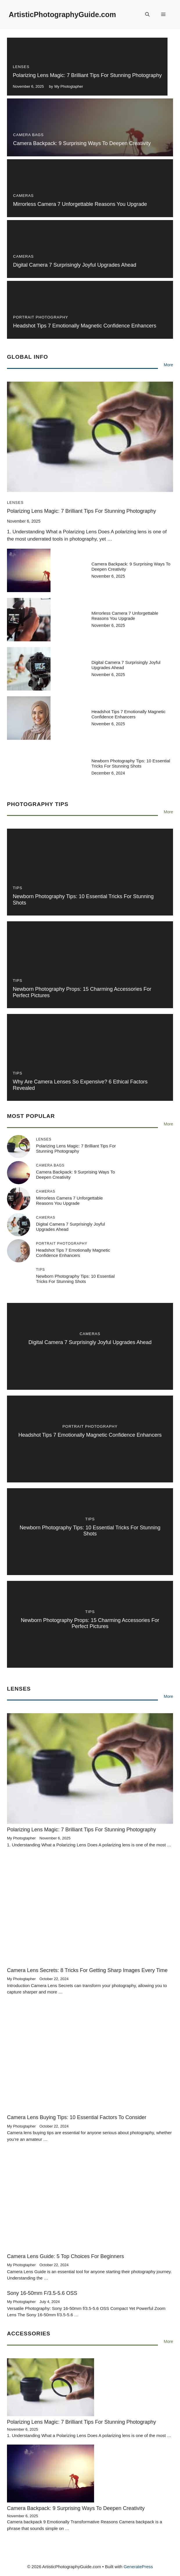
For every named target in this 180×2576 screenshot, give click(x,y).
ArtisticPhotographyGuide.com (62, 14)
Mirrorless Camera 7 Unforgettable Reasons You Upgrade (80, 204)
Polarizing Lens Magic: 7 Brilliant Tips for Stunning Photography (87, 75)
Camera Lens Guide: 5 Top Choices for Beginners (65, 2256)
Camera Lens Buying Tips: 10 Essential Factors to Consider (76, 2117)
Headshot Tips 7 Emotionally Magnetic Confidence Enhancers (84, 326)
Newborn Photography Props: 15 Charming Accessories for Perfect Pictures (90, 1623)
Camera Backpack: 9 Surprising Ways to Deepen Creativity (82, 143)
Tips (17, 888)
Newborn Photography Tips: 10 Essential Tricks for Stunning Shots (130, 763)
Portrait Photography (40, 317)
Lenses (21, 67)
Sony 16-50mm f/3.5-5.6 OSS (42, 2293)
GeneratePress (138, 2566)
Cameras (23, 195)
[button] (147, 14)
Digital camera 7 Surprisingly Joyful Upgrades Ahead (74, 265)
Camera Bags (28, 135)
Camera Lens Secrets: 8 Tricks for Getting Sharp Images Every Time (87, 1970)
